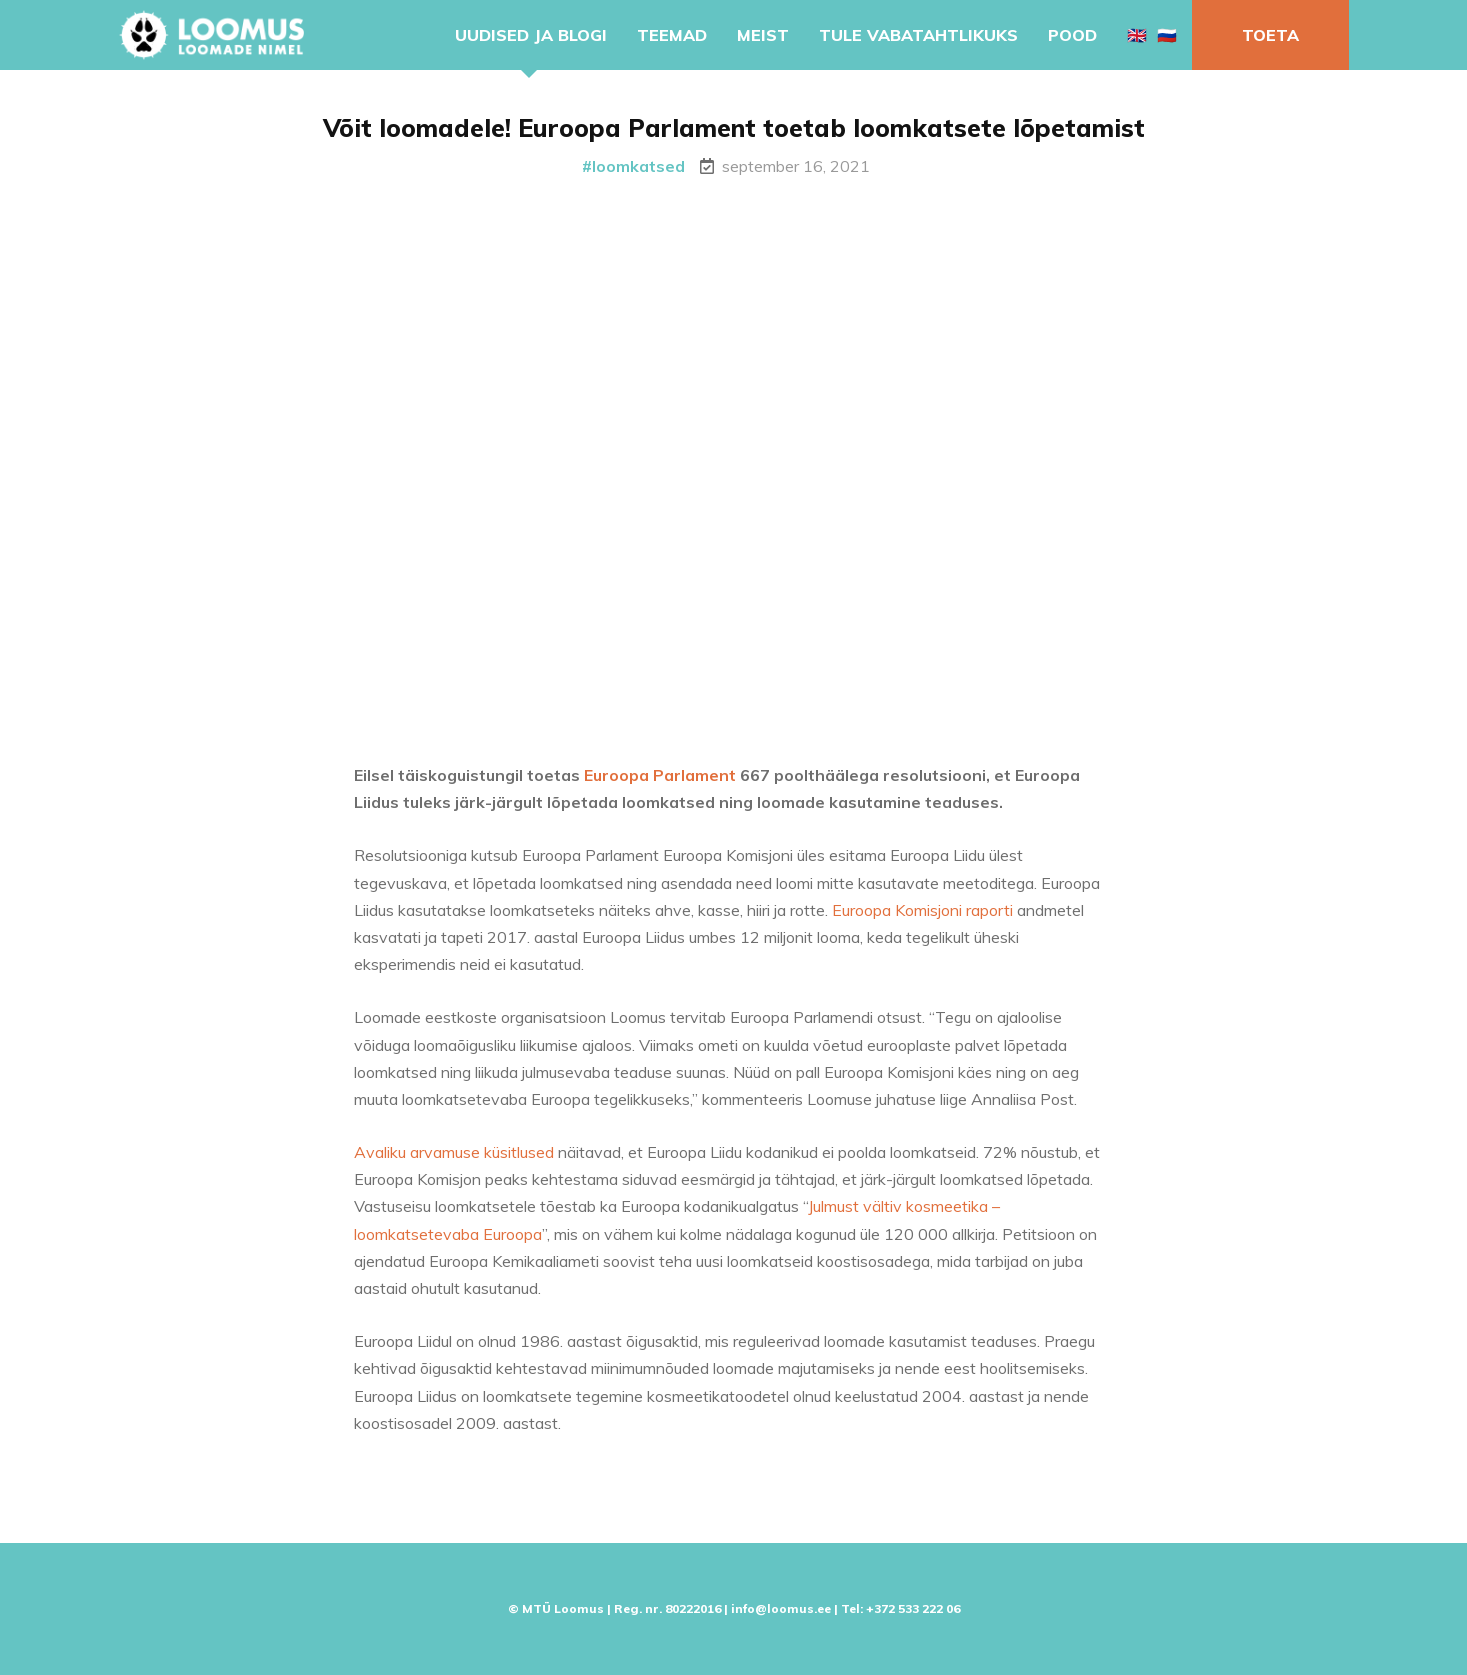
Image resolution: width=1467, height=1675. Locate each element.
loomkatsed (638, 166)
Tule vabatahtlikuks (918, 35)
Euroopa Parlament (660, 779)
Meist (763, 35)
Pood (1072, 35)
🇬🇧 (1137, 35)
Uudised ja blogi (531, 35)
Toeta (1270, 35)
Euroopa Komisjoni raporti (922, 914)
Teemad (672, 35)
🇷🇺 (1167, 35)
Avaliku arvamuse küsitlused (454, 1156)
